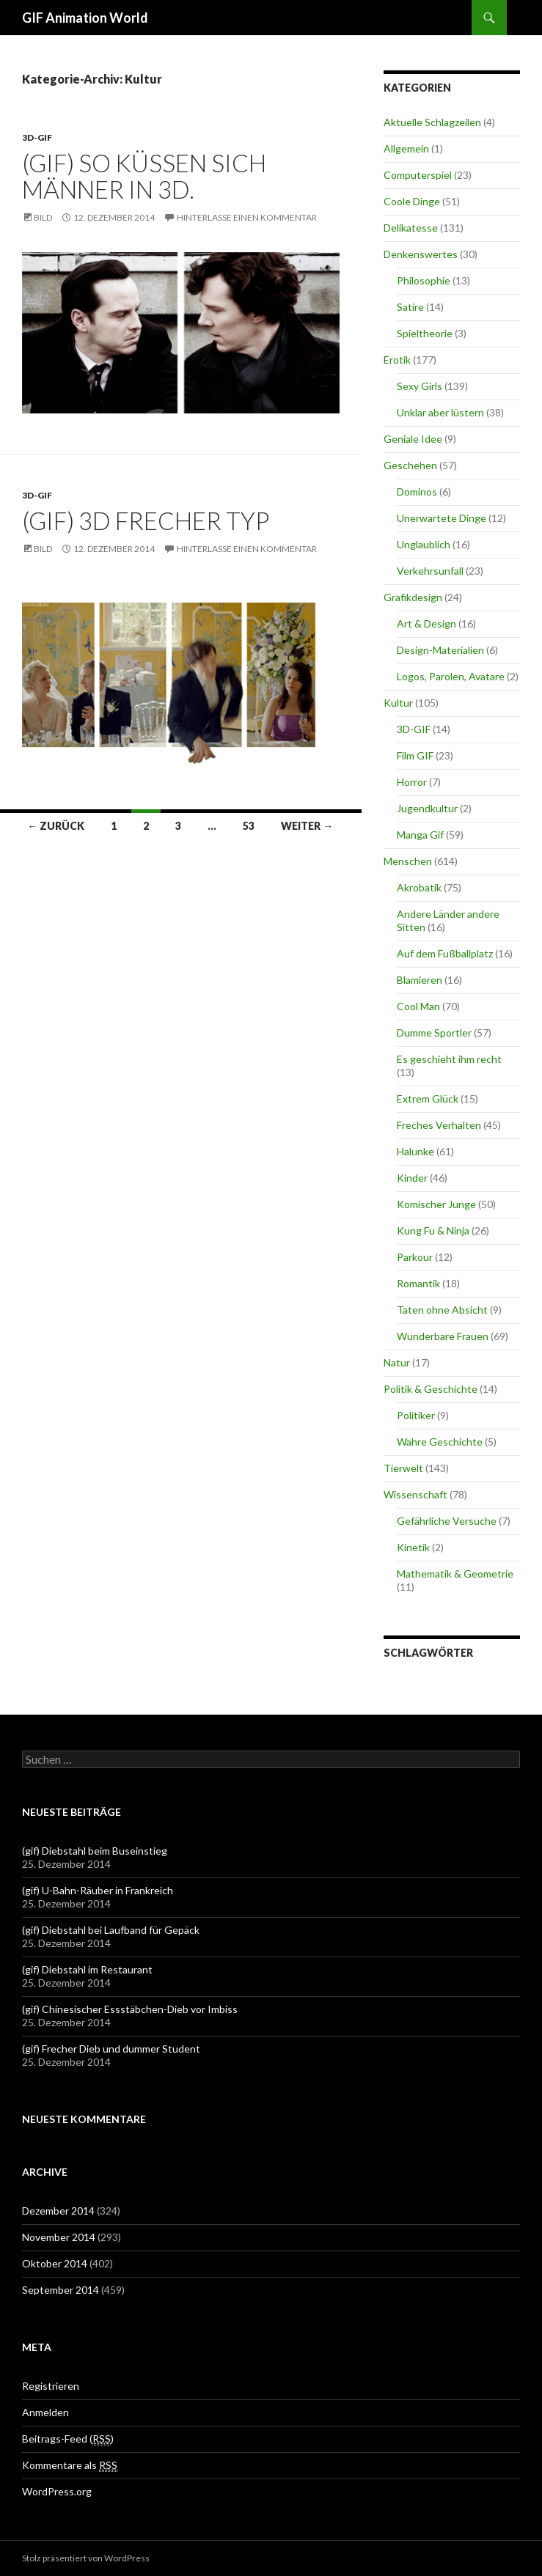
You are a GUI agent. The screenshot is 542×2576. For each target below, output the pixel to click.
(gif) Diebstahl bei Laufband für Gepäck (110, 1930)
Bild (43, 217)
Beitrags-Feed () (68, 2439)
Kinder (412, 1177)
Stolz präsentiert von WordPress (86, 2558)
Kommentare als (69, 2465)
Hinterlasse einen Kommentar (247, 217)
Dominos (417, 491)
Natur (397, 1362)
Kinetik (413, 1547)
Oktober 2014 (54, 2263)
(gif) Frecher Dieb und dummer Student (111, 2048)
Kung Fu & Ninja (433, 1230)
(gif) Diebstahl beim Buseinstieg (94, 1850)
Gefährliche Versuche (447, 1521)
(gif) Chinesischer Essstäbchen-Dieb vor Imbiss (130, 2009)
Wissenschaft (415, 1494)
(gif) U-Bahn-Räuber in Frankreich (97, 1890)
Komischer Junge (436, 1204)
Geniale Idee (413, 439)
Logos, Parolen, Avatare (451, 676)
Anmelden (45, 2412)
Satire (410, 307)
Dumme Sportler (434, 1032)
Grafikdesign (413, 597)
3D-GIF (37, 137)
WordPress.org (57, 2491)
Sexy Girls (419, 386)
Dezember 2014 (58, 2210)
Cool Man (418, 1006)
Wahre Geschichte (440, 1441)
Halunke (415, 1151)
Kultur (398, 702)
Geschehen (410, 465)
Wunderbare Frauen (442, 1336)
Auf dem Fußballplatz (445, 953)
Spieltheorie (425, 333)
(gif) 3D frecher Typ (145, 520)
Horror (412, 782)
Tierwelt (403, 1468)
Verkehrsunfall (430, 570)
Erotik (397, 359)
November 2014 (58, 2237)
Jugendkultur (427, 808)
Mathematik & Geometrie (455, 1573)
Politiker (416, 1415)
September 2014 (60, 2290)
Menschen (408, 861)
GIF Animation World (85, 18)
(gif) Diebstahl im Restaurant (87, 1969)
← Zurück (55, 826)
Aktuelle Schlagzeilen (432, 122)
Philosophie (423, 280)
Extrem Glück (427, 1098)
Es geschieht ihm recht (449, 1059)
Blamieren (419, 980)
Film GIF (415, 755)
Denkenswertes (421, 254)
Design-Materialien (440, 650)
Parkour (415, 1257)
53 (248, 826)
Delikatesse (411, 227)
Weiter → (307, 826)
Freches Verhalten (439, 1125)
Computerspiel (418, 175)
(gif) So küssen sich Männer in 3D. (144, 176)
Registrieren (50, 2386)
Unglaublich (423, 544)
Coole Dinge (412, 201)
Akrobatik (419, 887)
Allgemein (406, 148)
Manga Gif (420, 834)
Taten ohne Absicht (442, 1309)
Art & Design (426, 623)
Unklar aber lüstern (440, 412)
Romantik (418, 1283)
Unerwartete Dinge (441, 518)
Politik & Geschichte (430, 1389)
